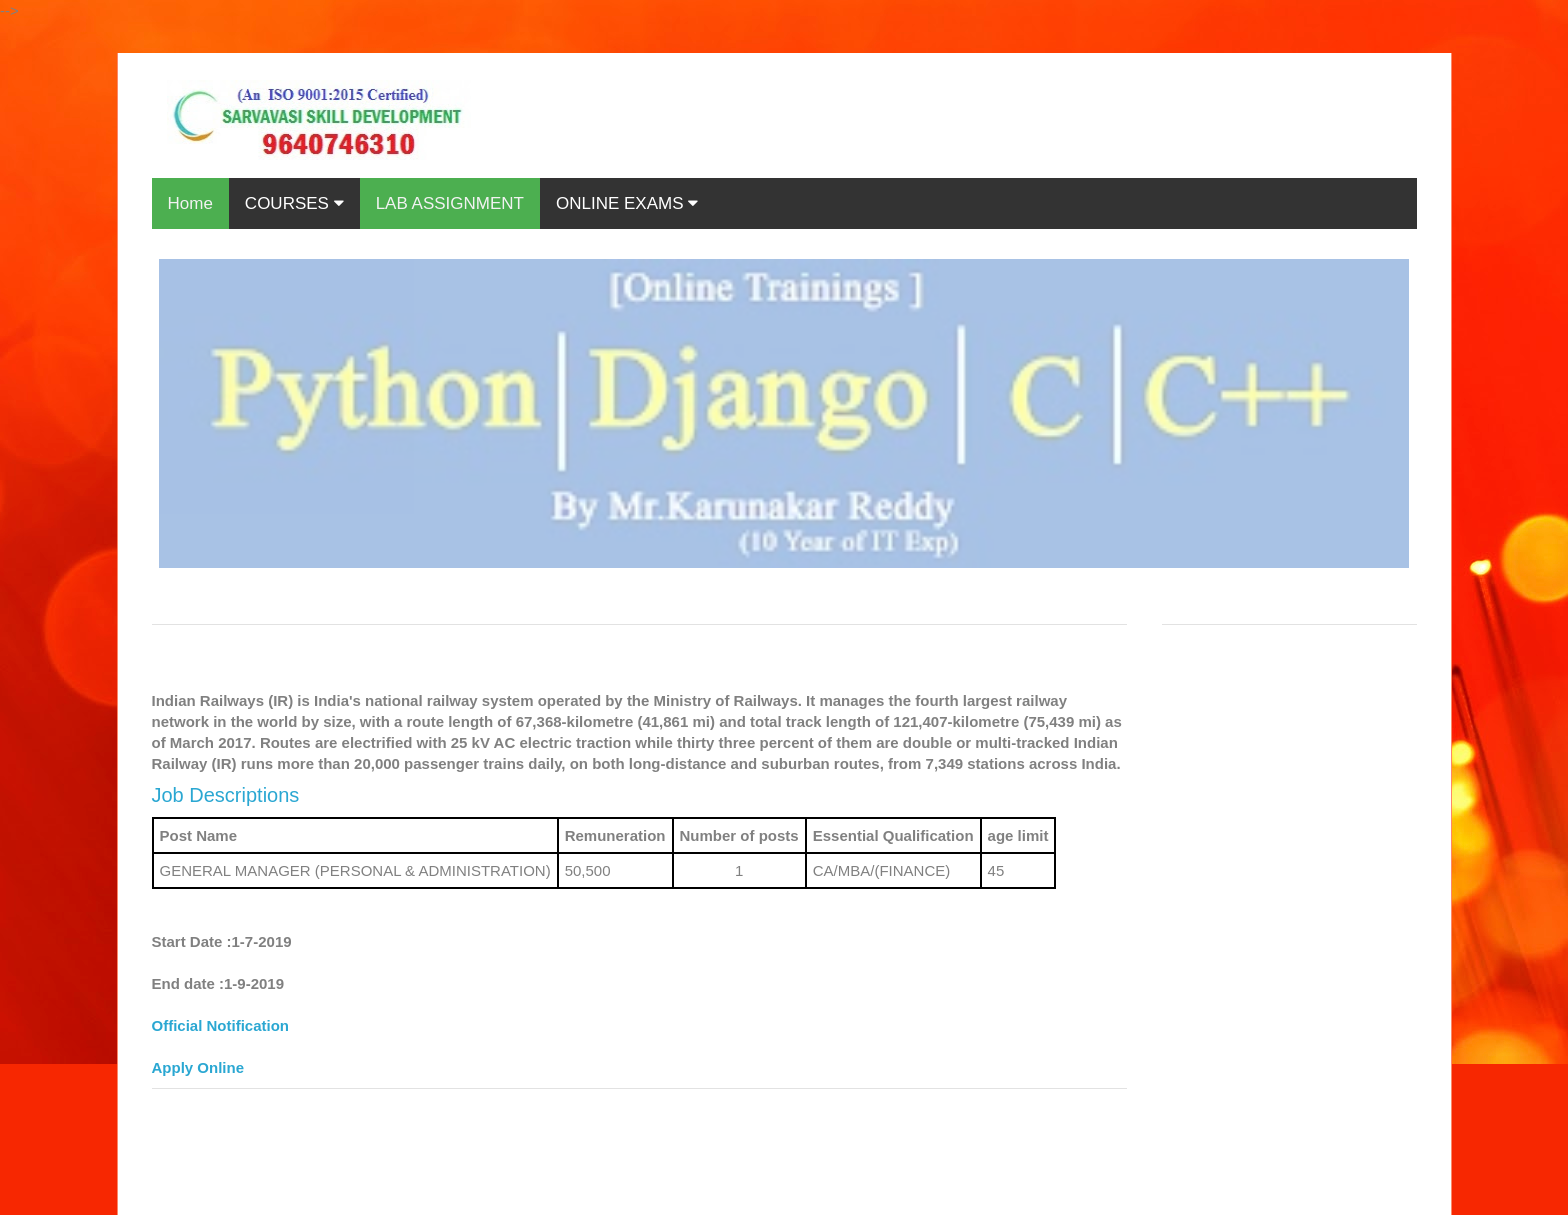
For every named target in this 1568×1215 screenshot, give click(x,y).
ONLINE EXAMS (627, 203)
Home (190, 203)
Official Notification (221, 1025)
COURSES (294, 203)
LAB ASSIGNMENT (450, 203)
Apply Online (198, 1067)
